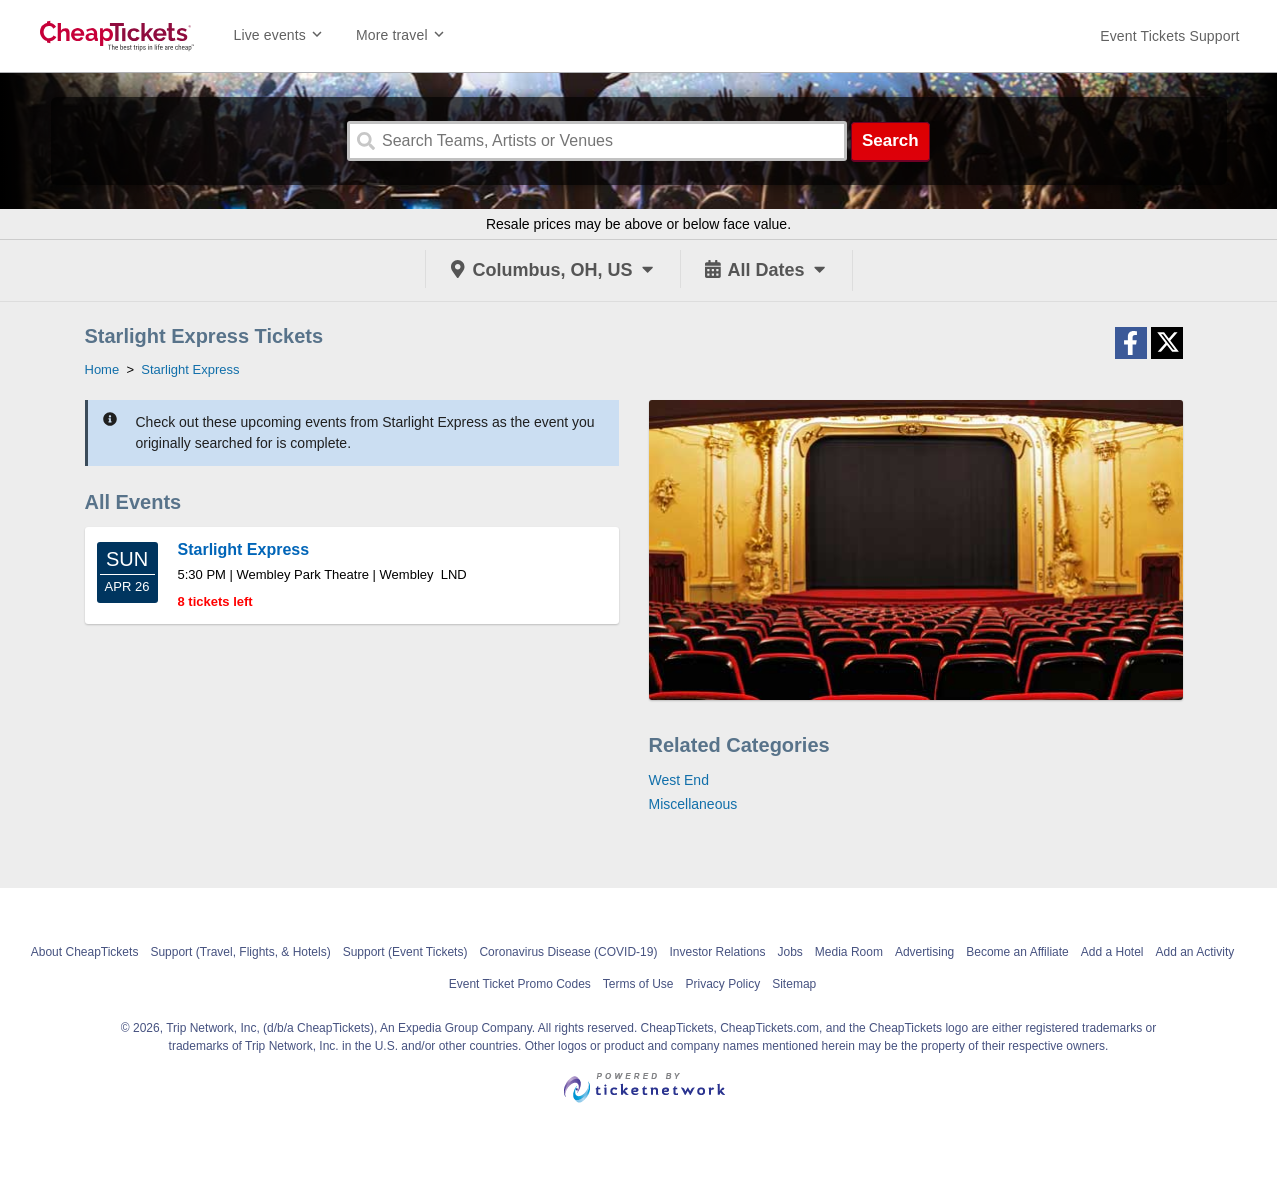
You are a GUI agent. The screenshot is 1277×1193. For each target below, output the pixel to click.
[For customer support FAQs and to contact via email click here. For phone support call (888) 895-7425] (1169, 36)
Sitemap (794, 984)
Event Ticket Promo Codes (520, 984)
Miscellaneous (693, 804)
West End (679, 780)
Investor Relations (717, 952)
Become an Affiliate (1017, 952)
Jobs (790, 952)
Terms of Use (638, 984)
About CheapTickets (85, 952)
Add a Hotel (1112, 952)
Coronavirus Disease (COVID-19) (568, 952)
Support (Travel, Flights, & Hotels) (240, 952)
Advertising (924, 952)
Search (890, 140)
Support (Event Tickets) (405, 952)
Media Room (849, 952)
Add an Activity (1195, 952)
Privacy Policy (723, 984)
